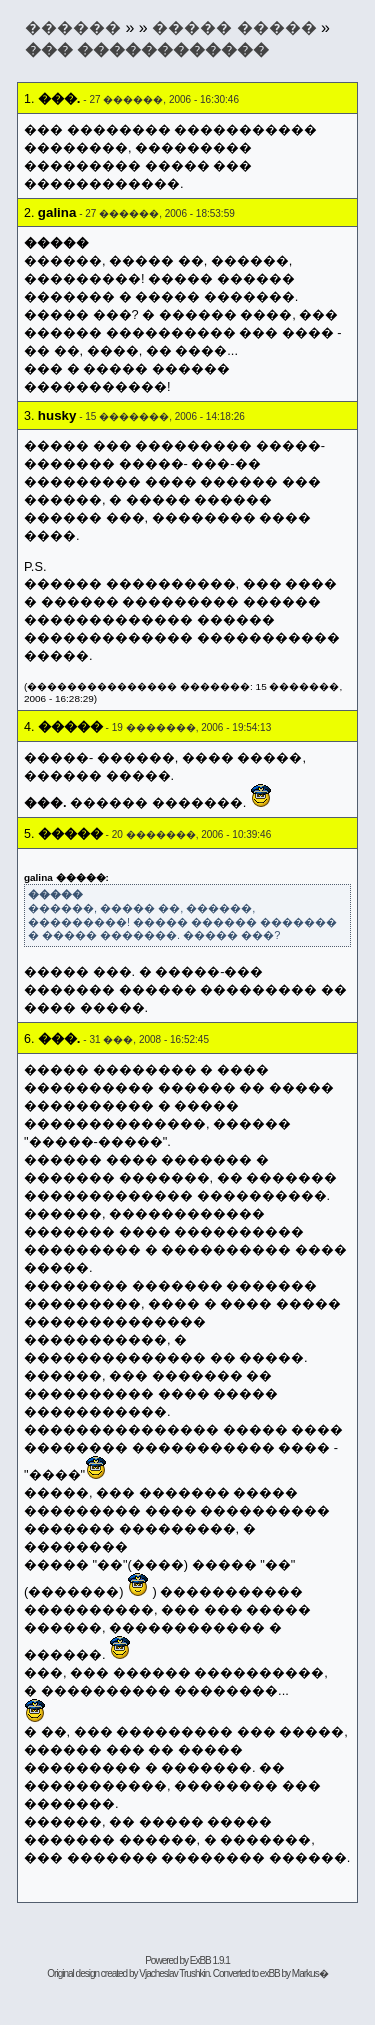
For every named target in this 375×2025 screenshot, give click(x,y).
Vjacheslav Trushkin (174, 1973)
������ (73, 27)
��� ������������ (147, 49)
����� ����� (234, 27)
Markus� (310, 1973)
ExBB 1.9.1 (210, 1960)
